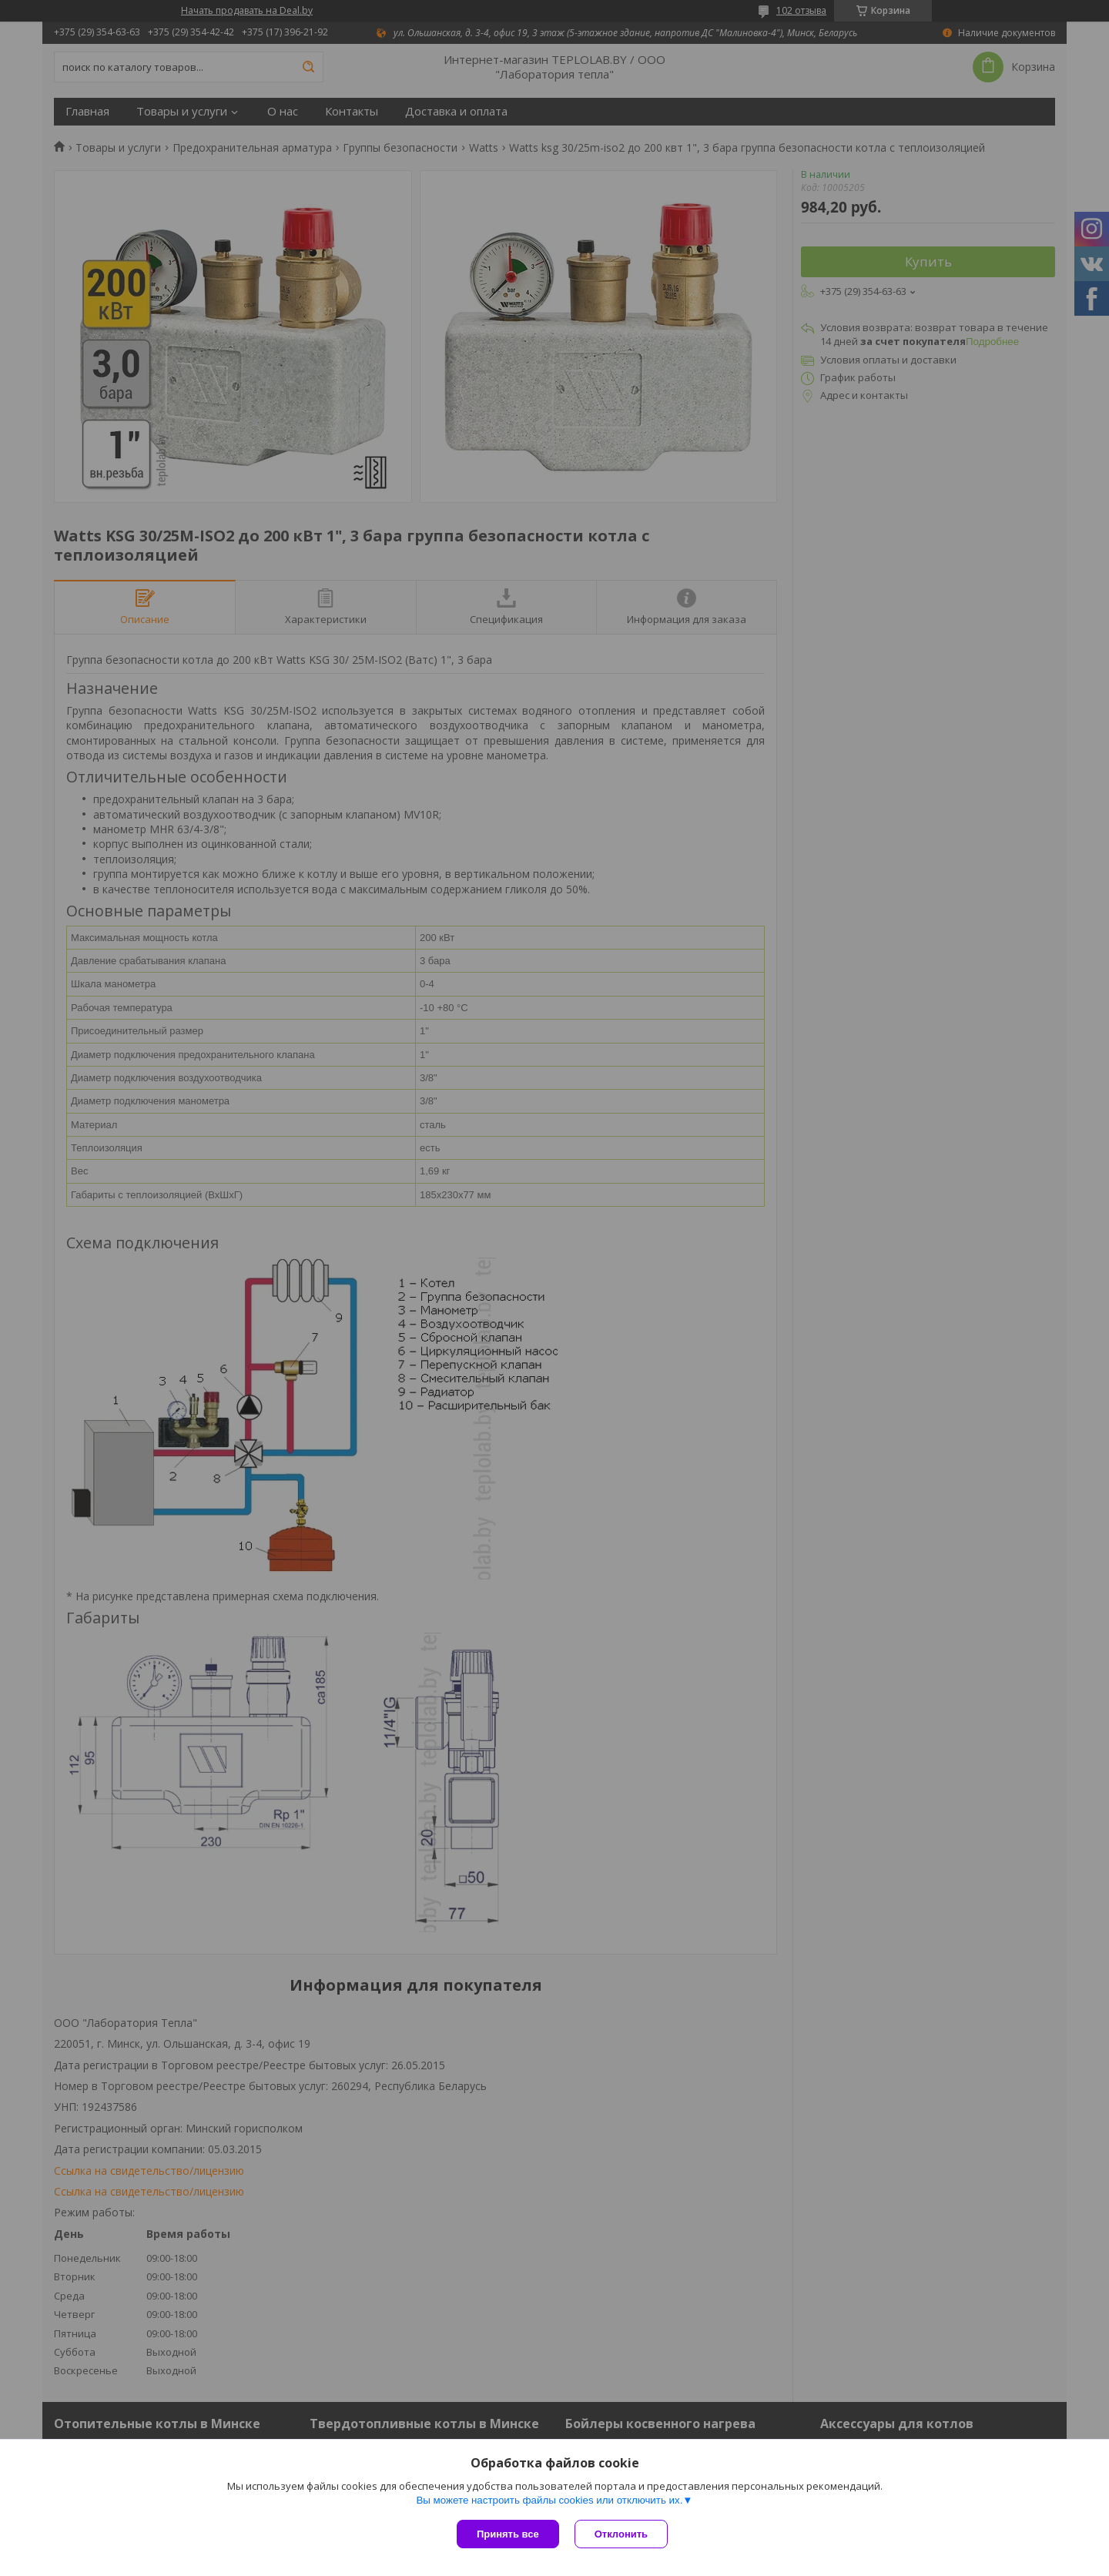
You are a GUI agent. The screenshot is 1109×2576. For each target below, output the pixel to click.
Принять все (508, 2534)
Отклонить (621, 2534)
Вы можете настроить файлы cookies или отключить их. (549, 2500)
